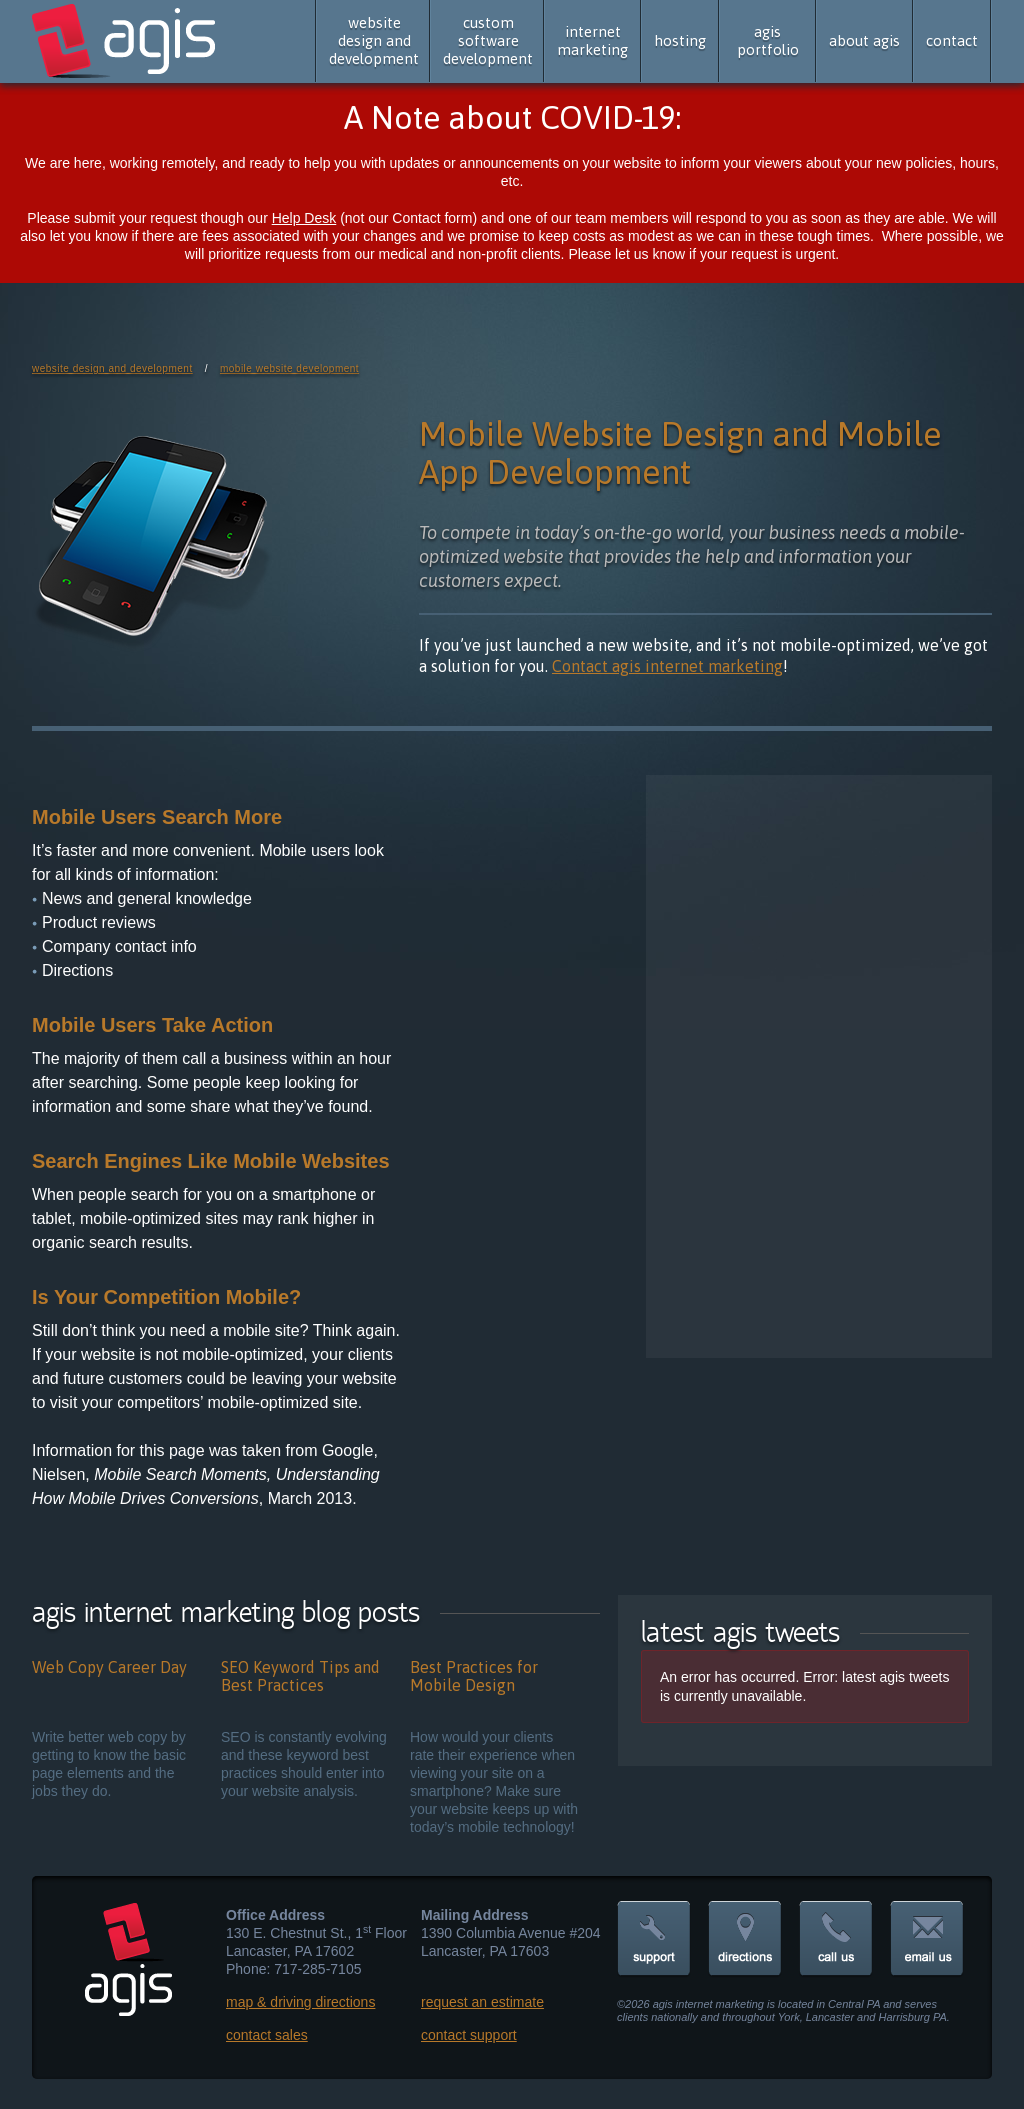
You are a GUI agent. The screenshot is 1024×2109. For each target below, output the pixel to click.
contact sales (267, 2035)
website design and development (374, 40)
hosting (680, 40)
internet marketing (592, 40)
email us (927, 1939)
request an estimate (482, 2002)
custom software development (488, 40)
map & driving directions (300, 2002)
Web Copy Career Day (109, 1667)
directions (745, 1939)
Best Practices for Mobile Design (474, 1676)
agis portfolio (768, 40)
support (654, 1939)
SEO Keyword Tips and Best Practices (300, 1676)
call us (836, 1939)
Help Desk (304, 218)
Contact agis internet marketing (667, 666)
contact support (469, 2035)
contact (952, 40)
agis (125, 42)
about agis (864, 40)
